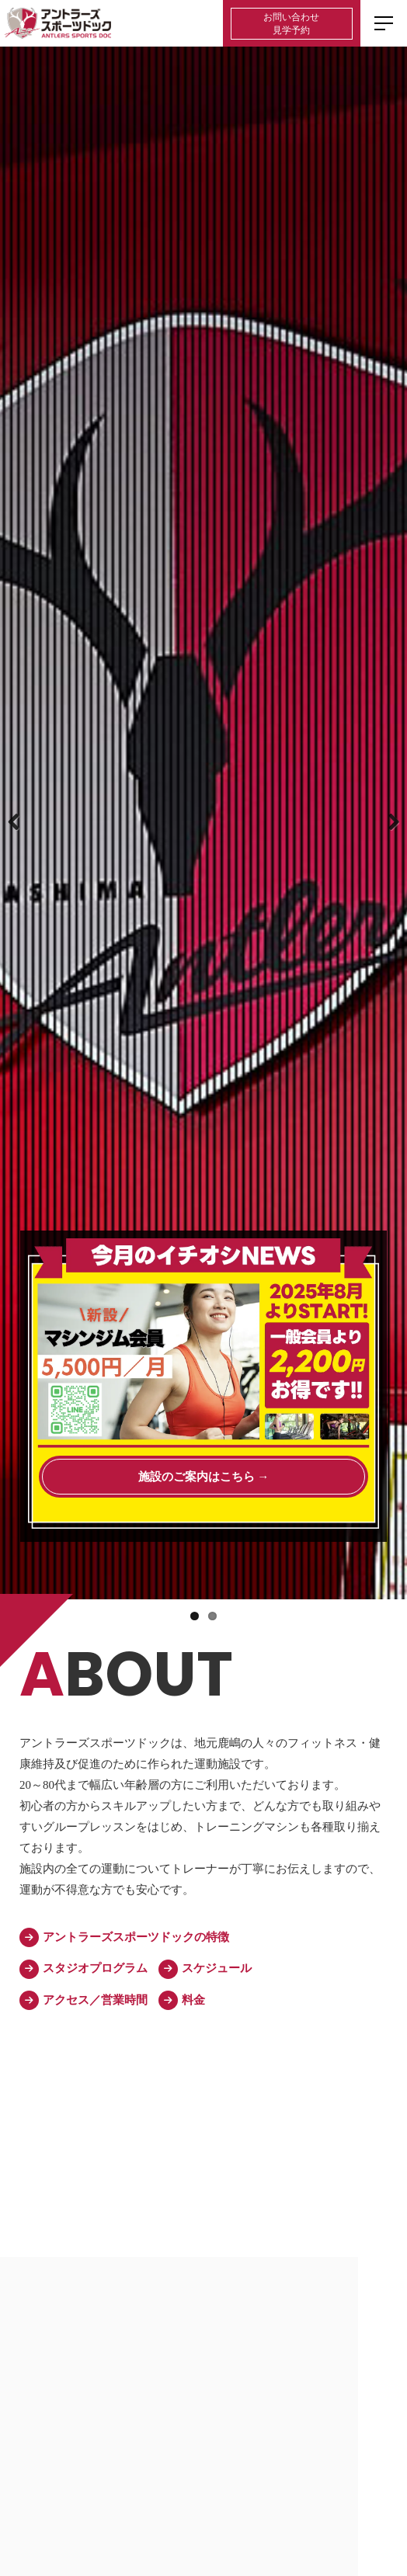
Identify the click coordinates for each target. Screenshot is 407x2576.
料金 (181, 2000)
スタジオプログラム (83, 1969)
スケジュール (205, 1969)
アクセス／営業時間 (83, 2000)
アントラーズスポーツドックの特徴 (124, 1937)
